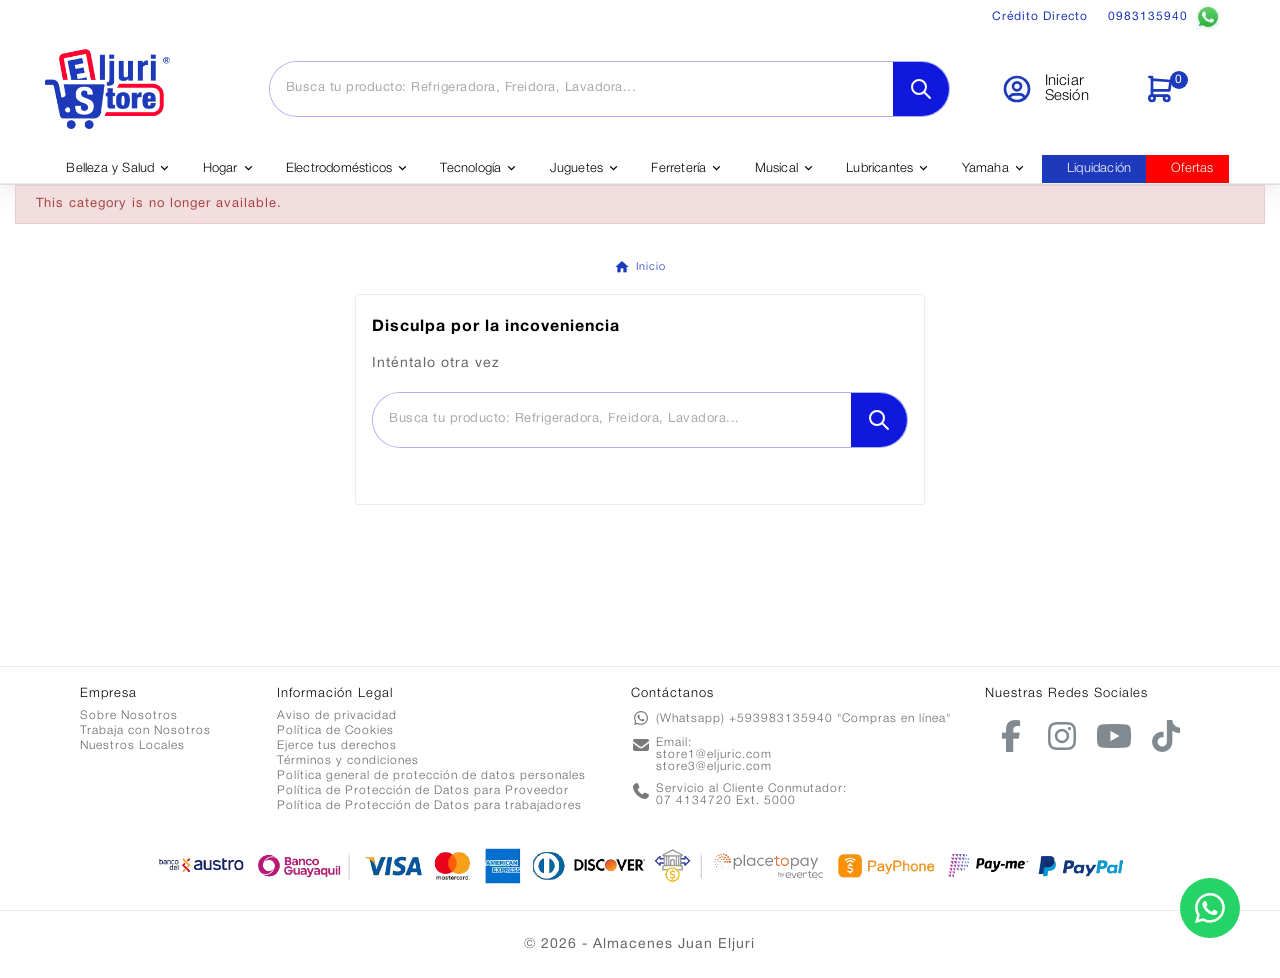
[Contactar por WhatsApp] (1210, 908)
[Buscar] (582, 88)
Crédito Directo (1040, 16)
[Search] (921, 89)
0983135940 (1164, 17)
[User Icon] (1060, 89)
